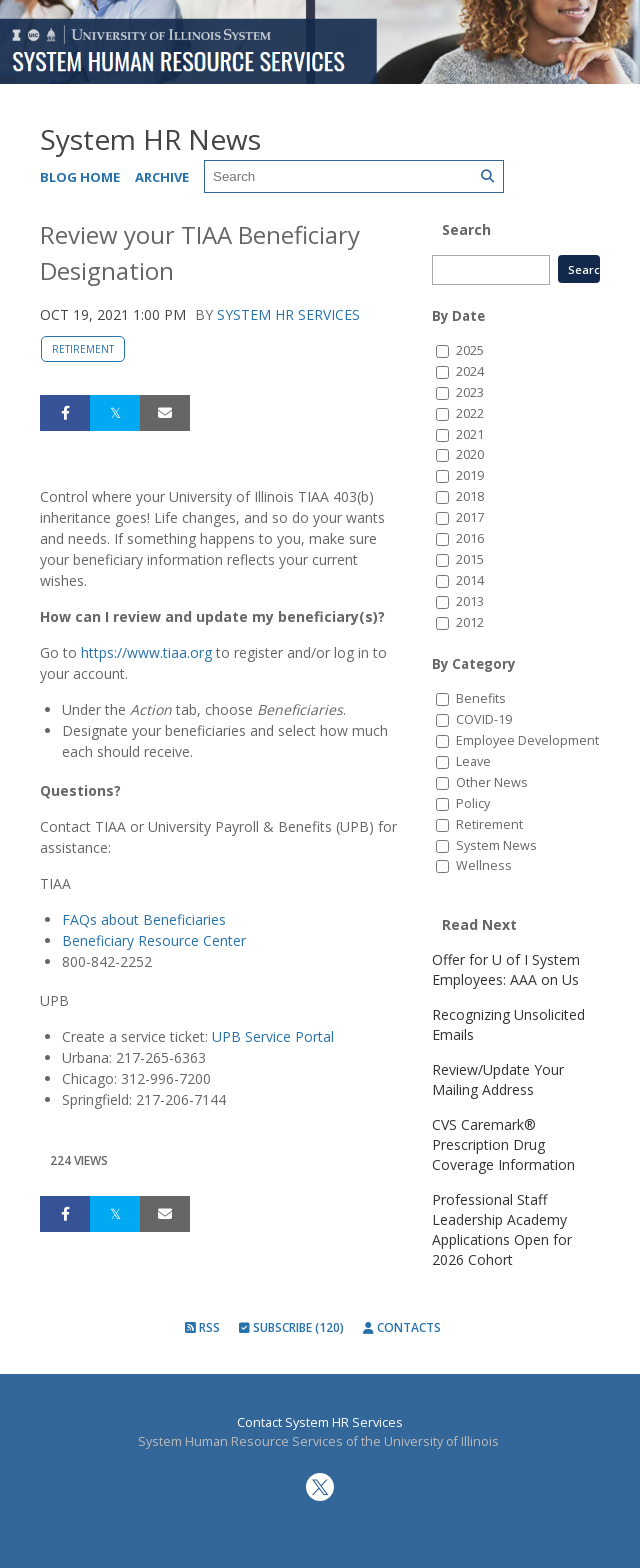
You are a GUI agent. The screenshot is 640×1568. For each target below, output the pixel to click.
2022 (470, 413)
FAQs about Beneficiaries (144, 919)
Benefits (481, 698)
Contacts (402, 1327)
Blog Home (80, 177)
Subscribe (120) (291, 1327)
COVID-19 (484, 719)
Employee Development (527, 740)
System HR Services (288, 314)
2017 (470, 517)
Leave (473, 761)
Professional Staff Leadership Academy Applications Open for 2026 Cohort (502, 1229)
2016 (470, 538)
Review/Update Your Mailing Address (498, 1079)
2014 (470, 580)
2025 (470, 350)
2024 (470, 371)
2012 (470, 622)
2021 (470, 434)
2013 (470, 601)
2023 (470, 392)
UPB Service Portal (273, 1036)
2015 (470, 559)
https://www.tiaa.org (146, 652)
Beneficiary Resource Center (154, 940)
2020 (470, 454)
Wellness (484, 865)
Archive (162, 177)
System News (496, 845)
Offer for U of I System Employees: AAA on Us (506, 969)
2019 (470, 475)
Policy (473, 803)
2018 (470, 496)
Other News (492, 782)
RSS (202, 1327)
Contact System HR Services (320, 1422)
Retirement (83, 349)
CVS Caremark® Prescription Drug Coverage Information (503, 1144)
